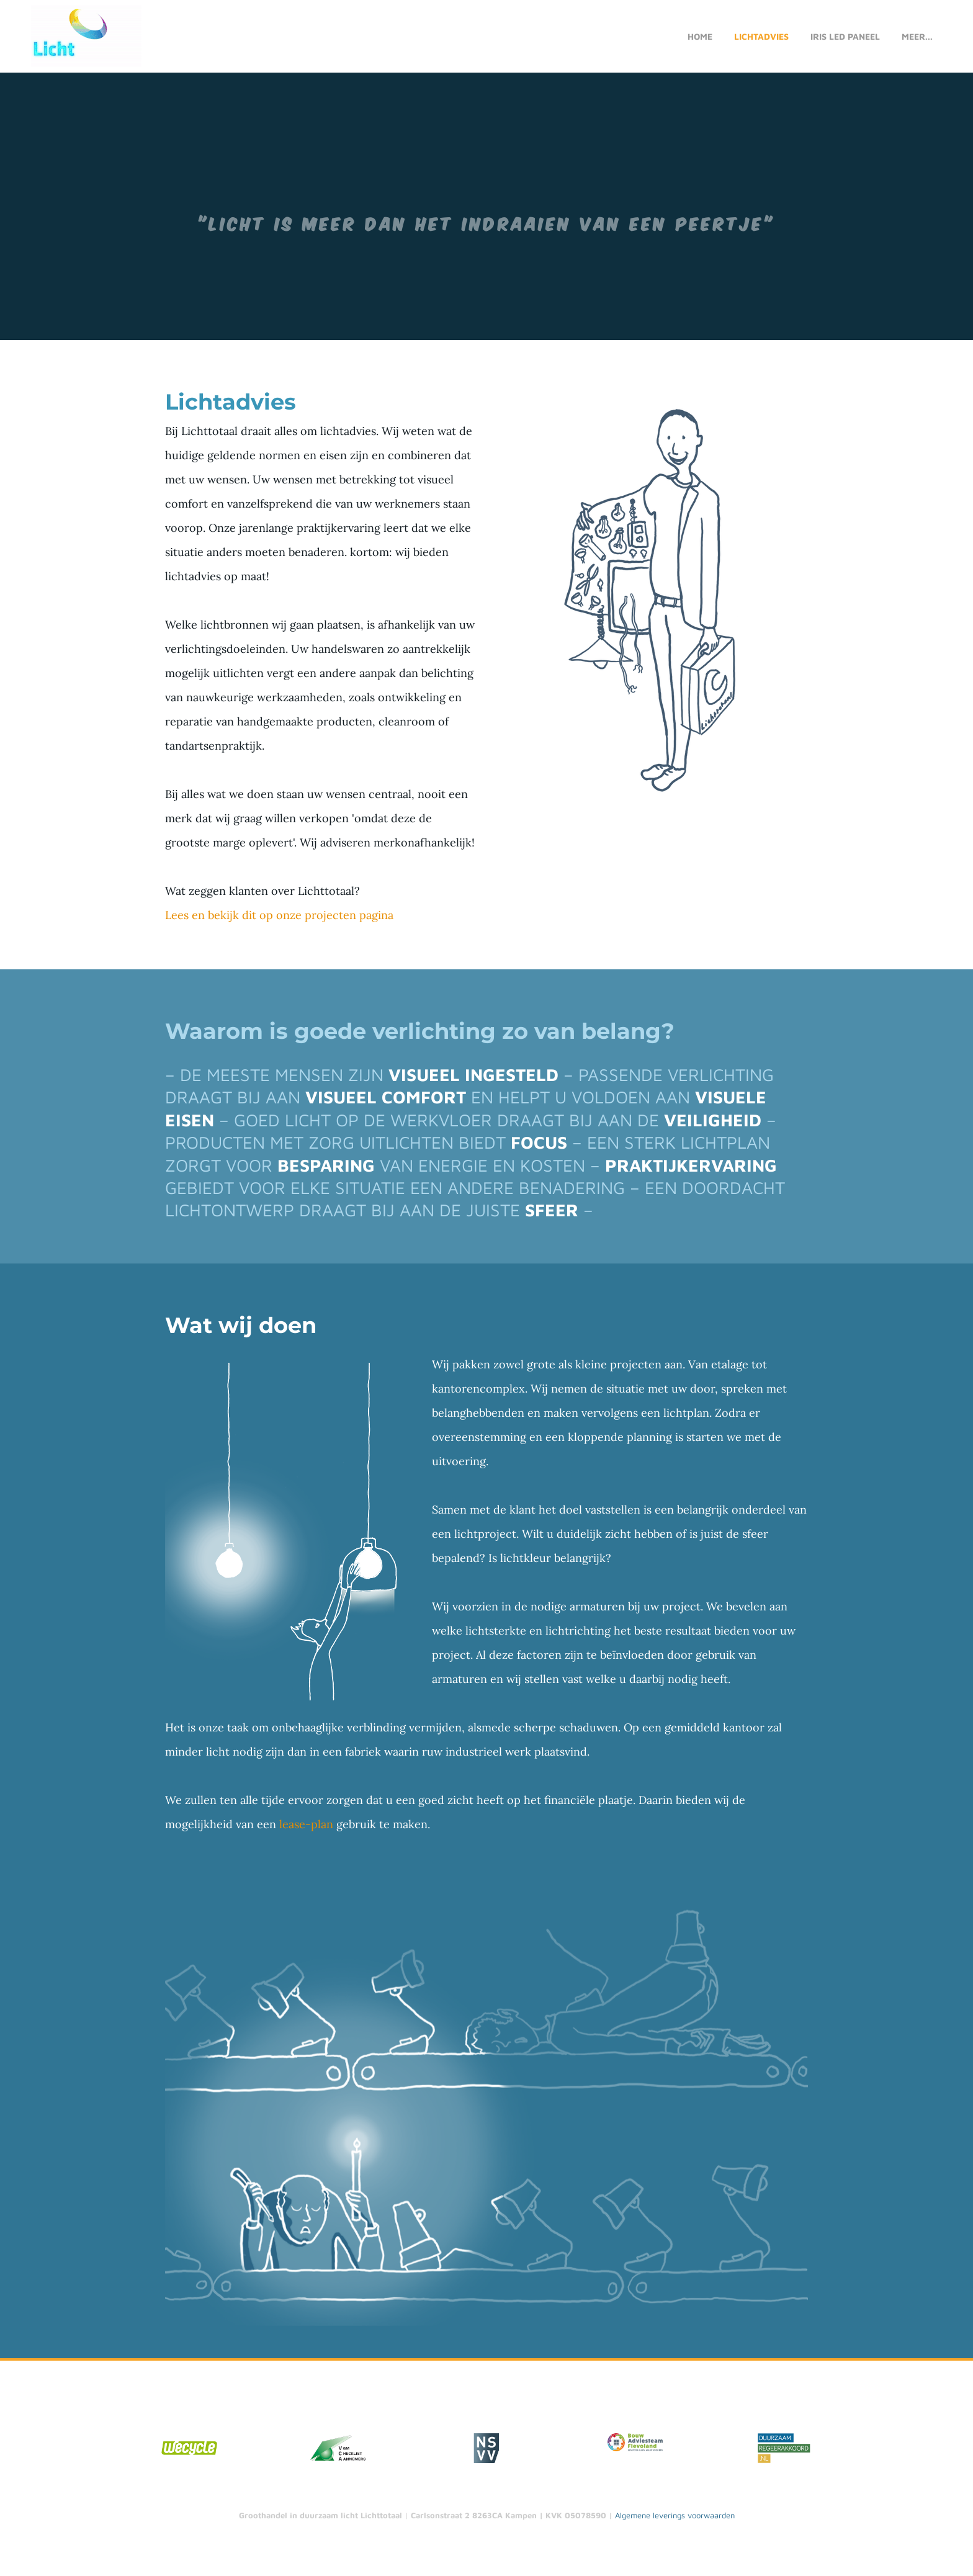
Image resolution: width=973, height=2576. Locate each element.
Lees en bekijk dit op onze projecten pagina (279, 917)
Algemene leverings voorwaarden (675, 2518)
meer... (917, 37)
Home (700, 37)
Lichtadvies (761, 37)
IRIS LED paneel (845, 37)
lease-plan (306, 1827)
